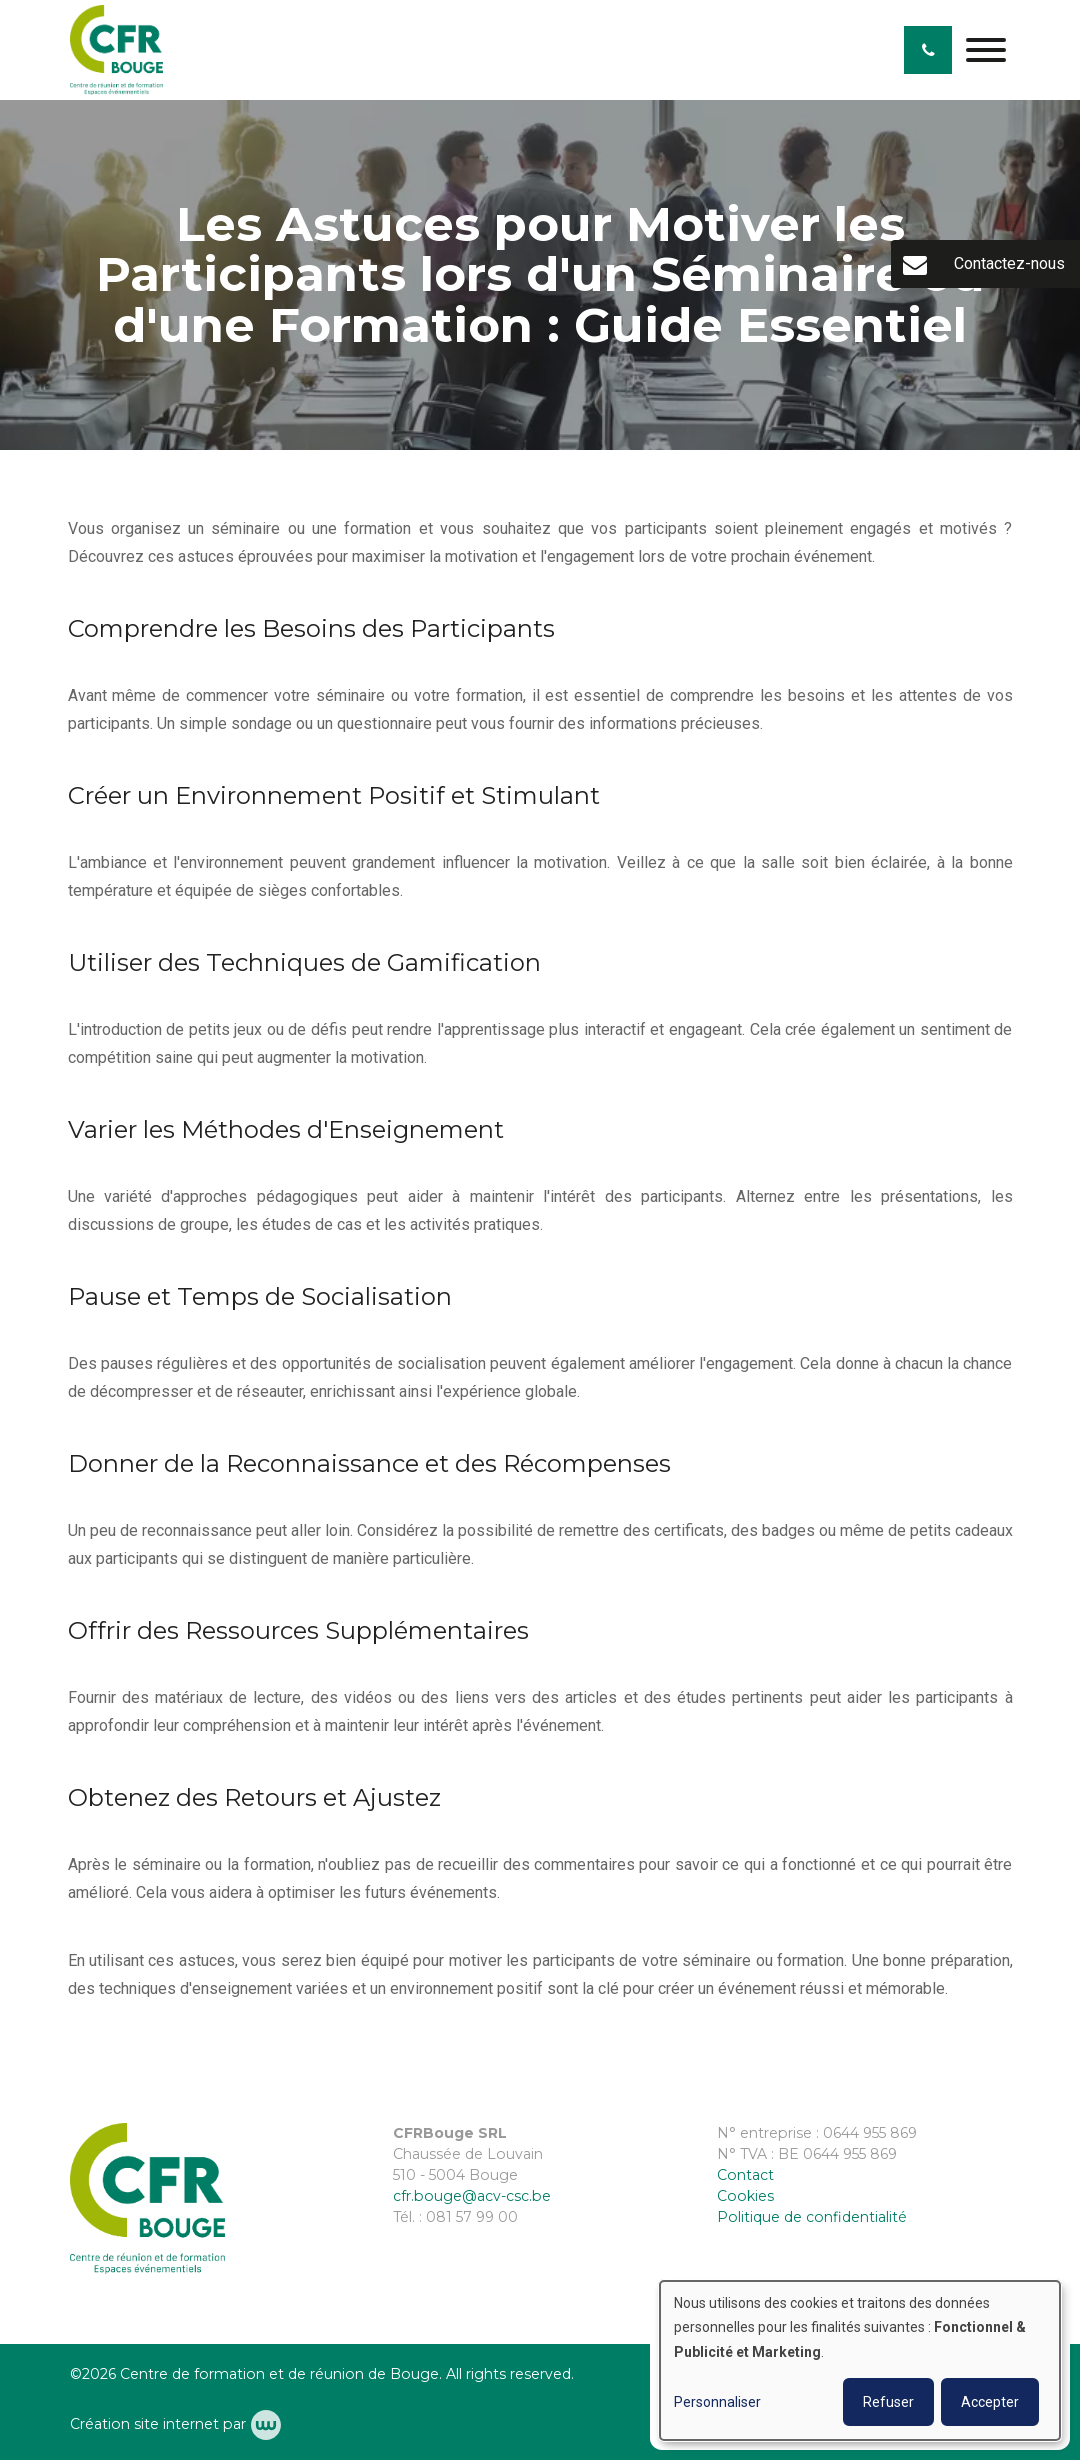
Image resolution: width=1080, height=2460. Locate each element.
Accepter (990, 2402)
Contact (745, 2175)
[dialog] (860, 2360)
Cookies (745, 2196)
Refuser (888, 2402)
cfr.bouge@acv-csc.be (472, 2196)
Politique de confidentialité (812, 2217)
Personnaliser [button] (717, 2402)
